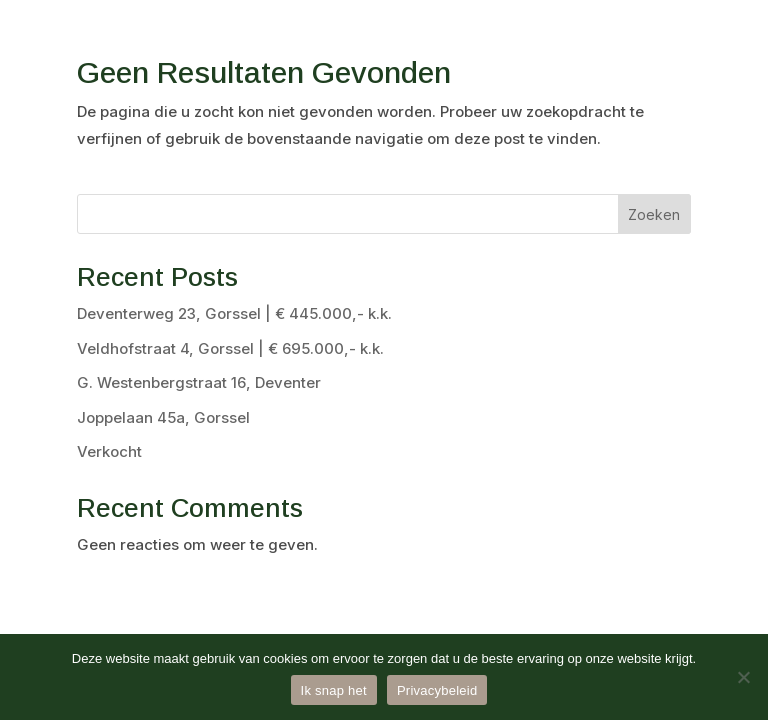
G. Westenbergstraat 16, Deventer (199, 382)
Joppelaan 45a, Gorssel (163, 417)
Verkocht (109, 451)
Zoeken (654, 214)
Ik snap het (334, 690)
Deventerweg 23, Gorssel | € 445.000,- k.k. (234, 313)
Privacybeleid (437, 690)
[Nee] (743, 677)
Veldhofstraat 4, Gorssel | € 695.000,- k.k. (230, 348)
